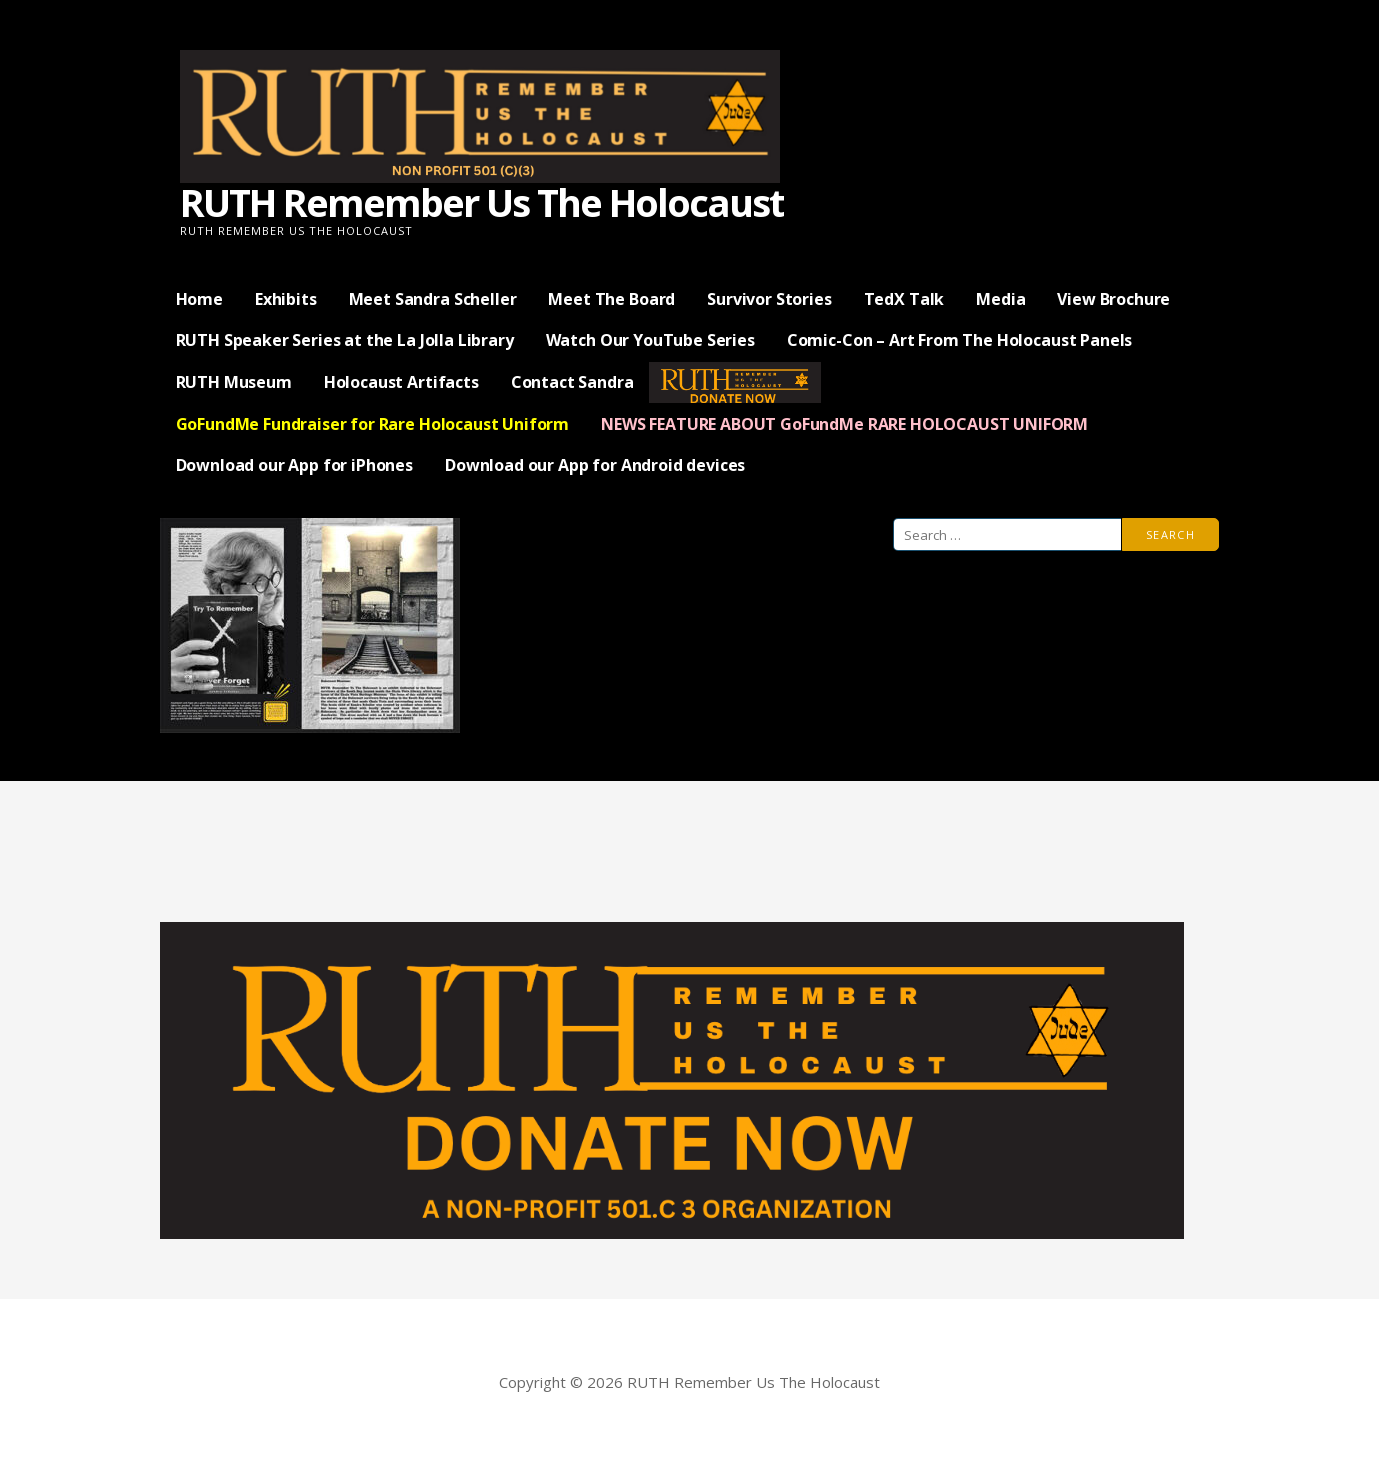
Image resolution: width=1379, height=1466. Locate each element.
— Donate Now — (735, 382)
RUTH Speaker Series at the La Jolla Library (345, 340)
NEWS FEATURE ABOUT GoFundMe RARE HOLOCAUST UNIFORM (844, 424)
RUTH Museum (234, 382)
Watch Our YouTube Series (650, 340)
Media (1000, 299)
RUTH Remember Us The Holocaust (481, 202)
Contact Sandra (572, 382)
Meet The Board (611, 299)
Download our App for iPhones (295, 465)
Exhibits (286, 299)
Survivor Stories (769, 299)
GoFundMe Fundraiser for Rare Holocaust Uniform (373, 424)
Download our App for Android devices (595, 465)
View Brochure (1113, 299)
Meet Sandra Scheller (433, 299)
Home (199, 299)
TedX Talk (904, 299)
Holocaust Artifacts (401, 382)
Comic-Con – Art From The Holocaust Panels (959, 340)
